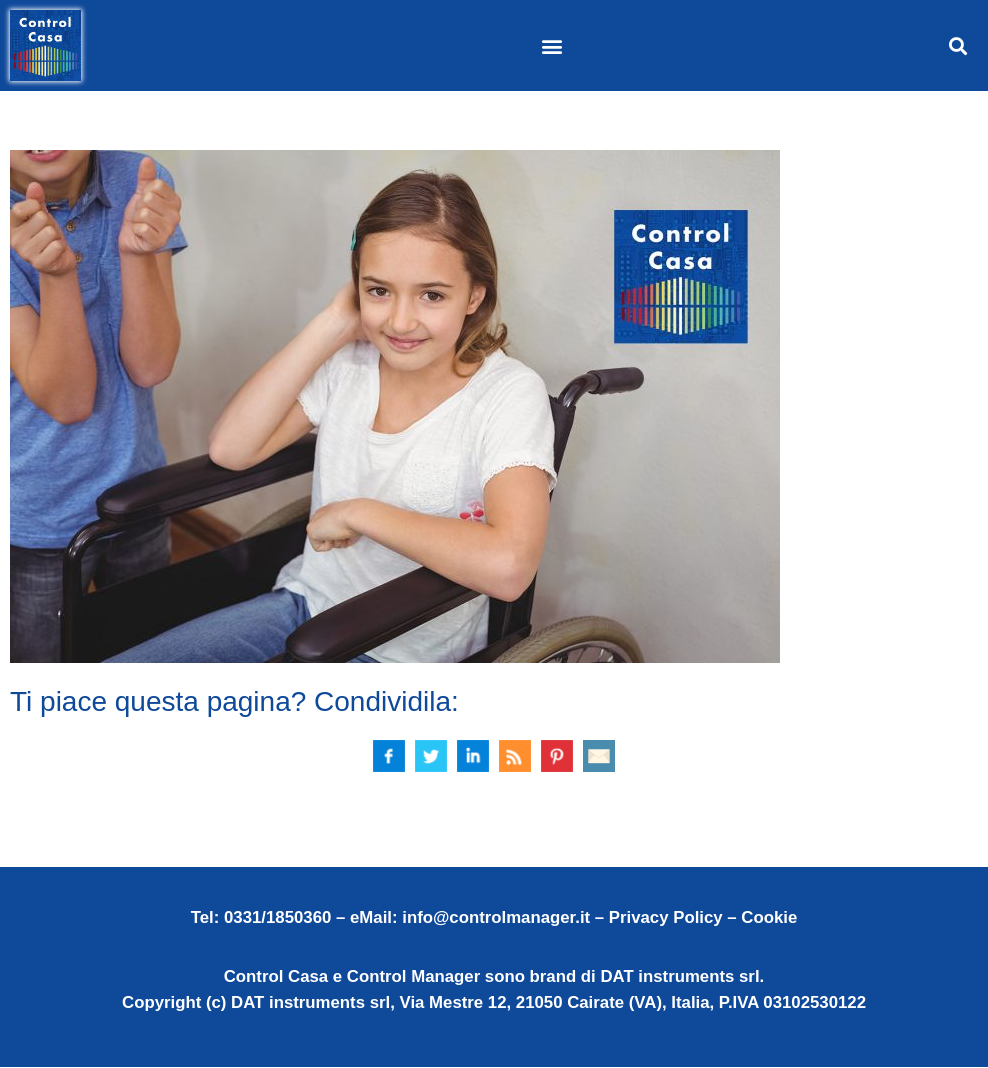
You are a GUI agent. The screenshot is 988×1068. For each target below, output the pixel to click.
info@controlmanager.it (496, 918)
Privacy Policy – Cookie (703, 918)
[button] (551, 45)
